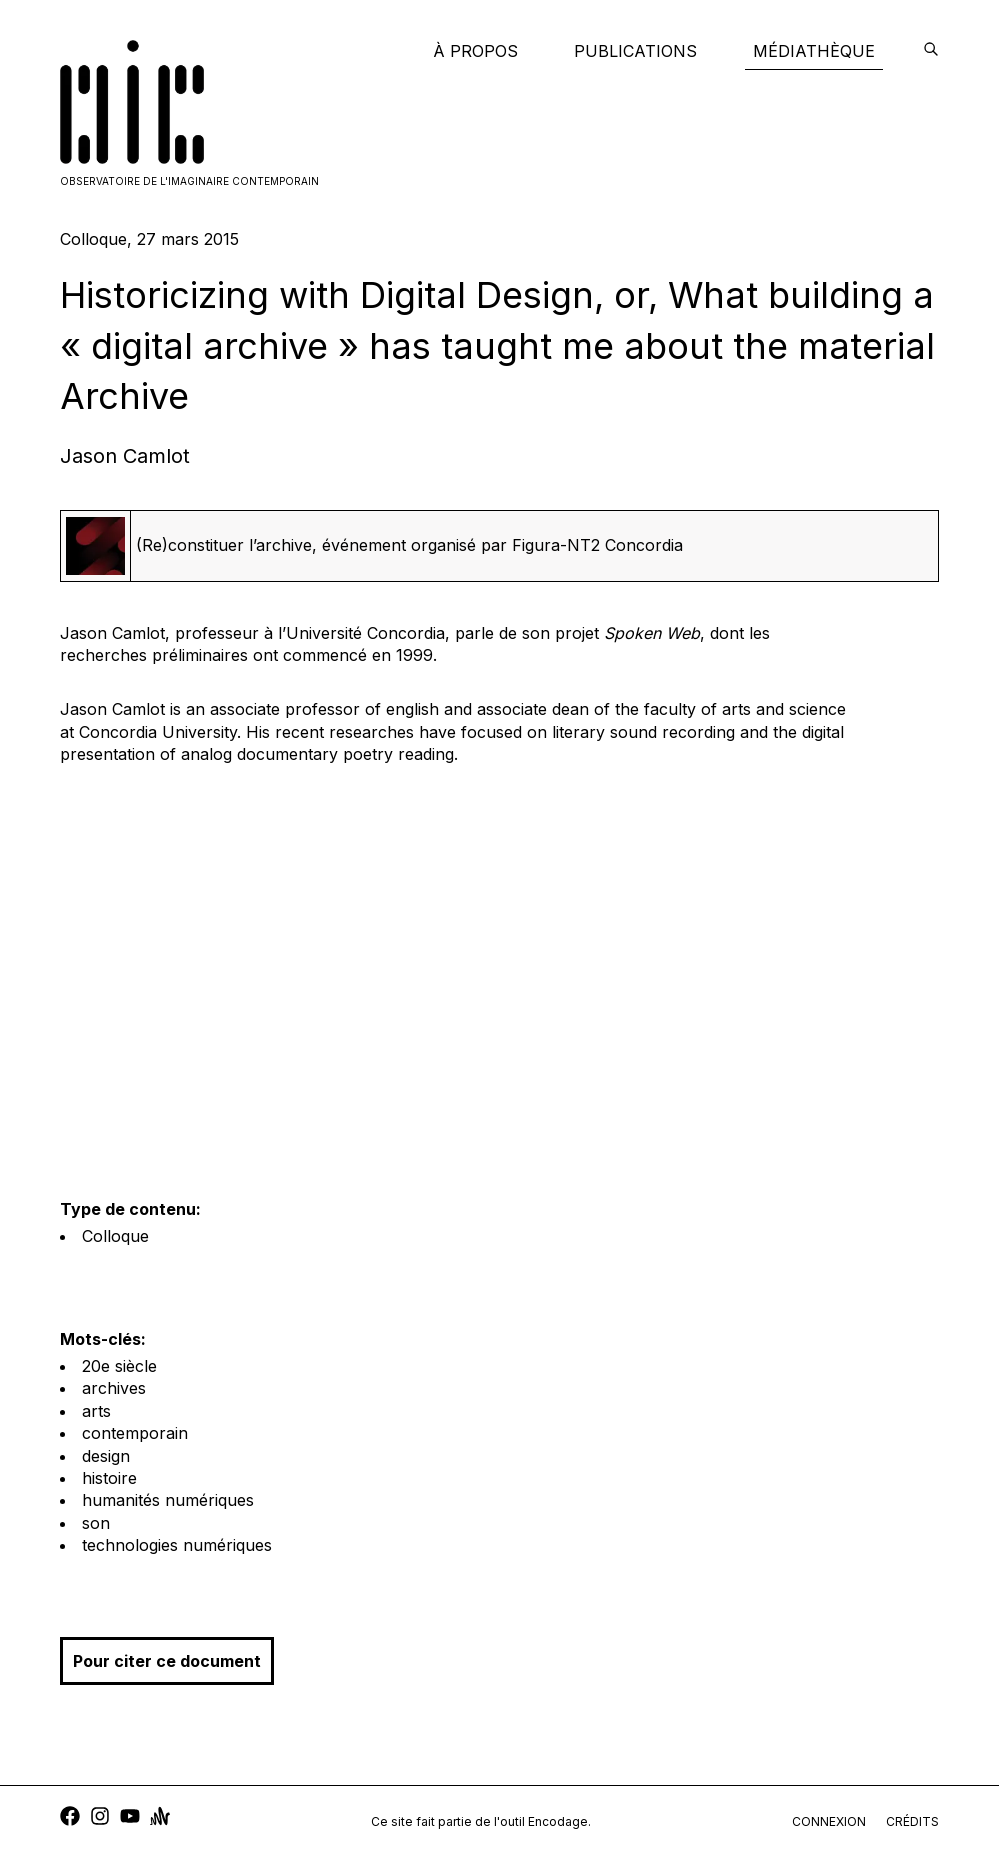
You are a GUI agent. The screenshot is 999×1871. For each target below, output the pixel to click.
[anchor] (160, 1818)
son (96, 1523)
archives (114, 1388)
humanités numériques (168, 1500)
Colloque (115, 1236)
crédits (912, 1821)
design (106, 1456)
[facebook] (70, 1818)
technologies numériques (177, 1545)
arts (96, 1411)
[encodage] (931, 51)
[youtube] (130, 1818)
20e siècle (119, 1366)
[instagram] (100, 1818)
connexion (829, 1821)
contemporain (135, 1433)
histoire (109, 1478)
